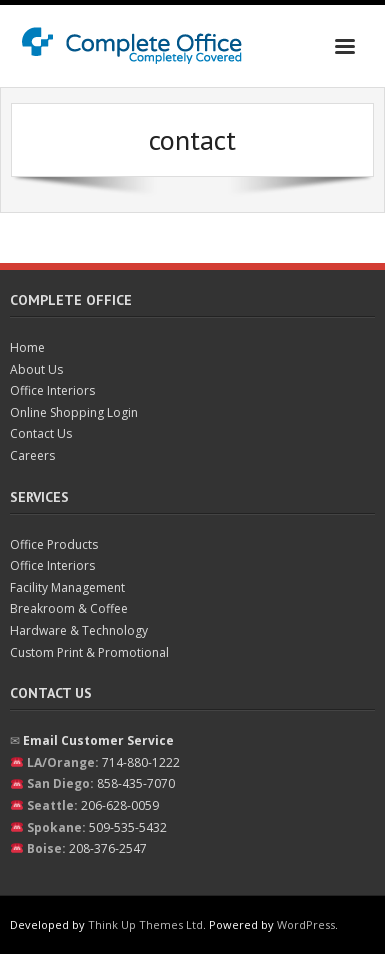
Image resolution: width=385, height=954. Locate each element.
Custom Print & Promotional (89, 652)
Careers (32, 455)
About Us (36, 369)
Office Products (54, 544)
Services (39, 497)
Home (27, 347)
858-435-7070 (136, 783)
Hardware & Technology (79, 630)
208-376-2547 (108, 848)
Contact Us (41, 433)
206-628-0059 (120, 805)
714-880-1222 (141, 762)
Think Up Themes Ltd (145, 924)
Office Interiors (52, 390)
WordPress (306, 924)
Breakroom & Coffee (69, 608)
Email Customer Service (98, 740)
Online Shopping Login (74, 412)
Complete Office (71, 300)
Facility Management (67, 587)
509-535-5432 (128, 827)
